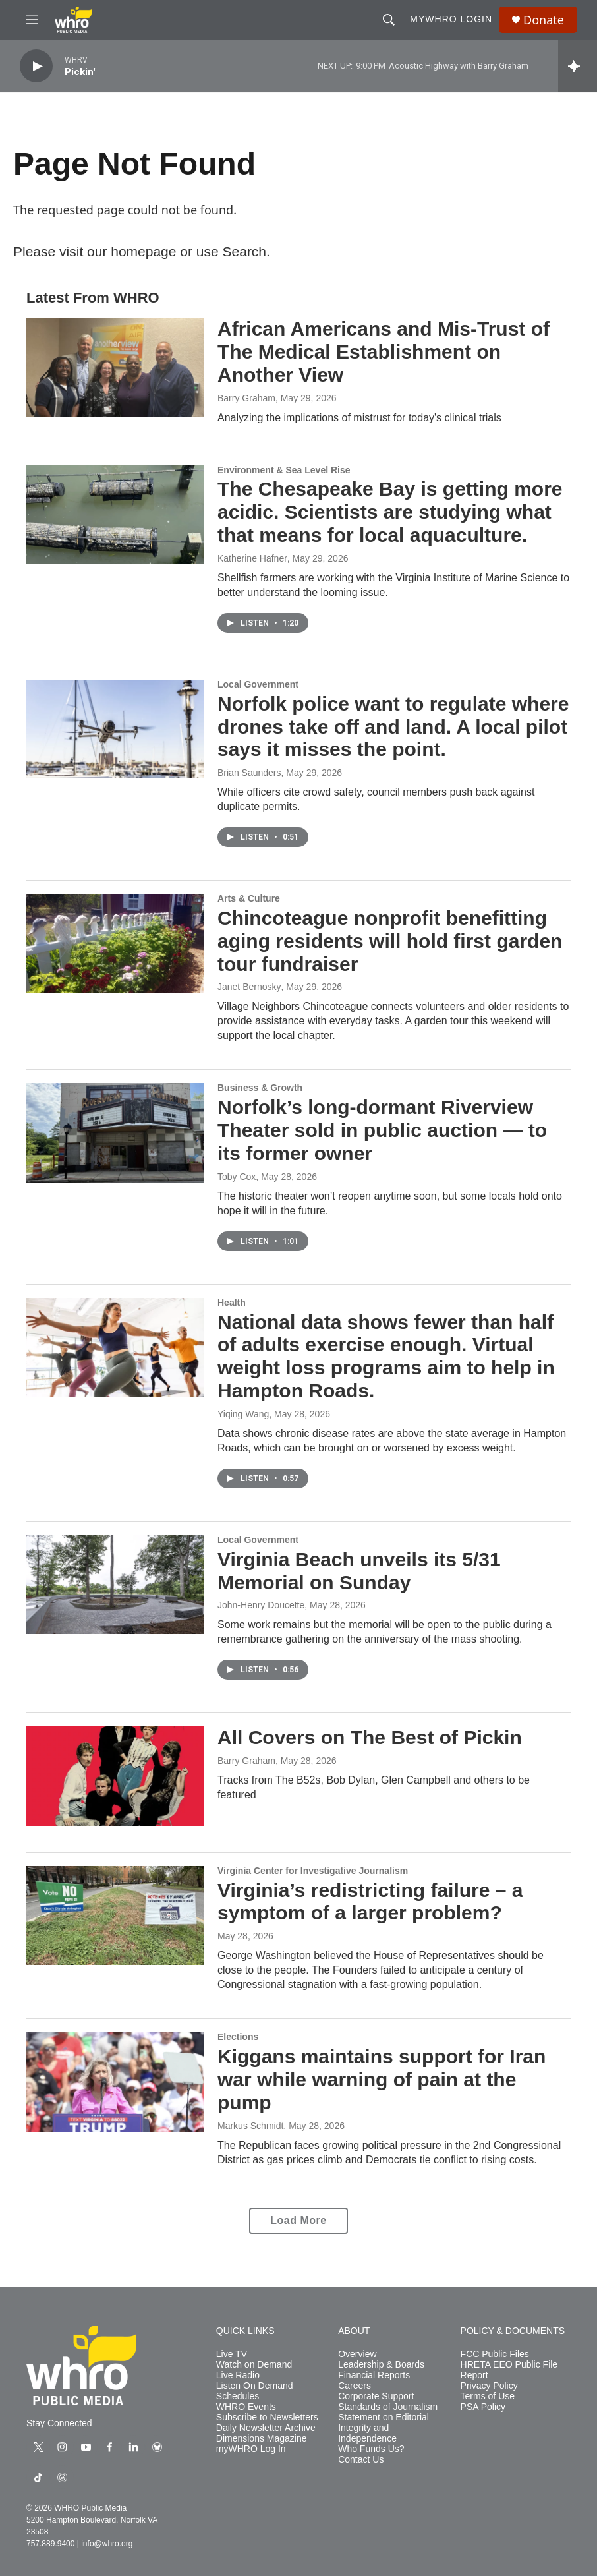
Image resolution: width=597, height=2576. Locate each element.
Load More (298, 2220)
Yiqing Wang (243, 1414)
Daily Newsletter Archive (266, 2428)
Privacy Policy (489, 2386)
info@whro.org (106, 2543)
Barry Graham (246, 398)
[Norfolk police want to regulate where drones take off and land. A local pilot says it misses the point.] (115, 729)
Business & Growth (259, 1087)
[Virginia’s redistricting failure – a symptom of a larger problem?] (115, 1915)
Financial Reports (374, 2375)
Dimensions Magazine (261, 2439)
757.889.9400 (50, 2543)
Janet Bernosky (249, 986)
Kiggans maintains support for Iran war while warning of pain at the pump (381, 2079)
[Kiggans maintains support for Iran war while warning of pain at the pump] (115, 2081)
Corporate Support (376, 2396)
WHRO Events (246, 2407)
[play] (36, 66)
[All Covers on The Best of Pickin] (115, 1775)
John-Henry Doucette (260, 1605)
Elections (237, 2037)
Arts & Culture (248, 898)
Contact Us (361, 2460)
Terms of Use (488, 2396)
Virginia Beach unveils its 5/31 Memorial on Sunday (359, 1570)
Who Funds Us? (371, 2449)
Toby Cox (236, 1176)
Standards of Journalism (388, 2407)
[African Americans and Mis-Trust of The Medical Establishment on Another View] (115, 367)
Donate (543, 20)
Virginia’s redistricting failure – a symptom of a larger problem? (370, 1901)
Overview (357, 2354)
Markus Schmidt (250, 2126)
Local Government (257, 684)
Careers (354, 2386)
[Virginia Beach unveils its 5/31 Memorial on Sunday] (115, 1584)
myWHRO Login (451, 19)
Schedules (237, 2396)
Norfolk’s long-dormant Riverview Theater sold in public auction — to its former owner (382, 1130)
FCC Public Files (495, 2354)
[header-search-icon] (388, 20)
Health (231, 1302)
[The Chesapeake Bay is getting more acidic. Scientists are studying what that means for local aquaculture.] (115, 514)
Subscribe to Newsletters (267, 2417)
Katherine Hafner (252, 558)
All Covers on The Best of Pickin (369, 1737)
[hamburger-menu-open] (32, 20)
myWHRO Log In (251, 2449)
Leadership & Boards (381, 2365)
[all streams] (577, 66)
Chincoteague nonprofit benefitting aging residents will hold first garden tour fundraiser (389, 941)
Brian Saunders (249, 772)
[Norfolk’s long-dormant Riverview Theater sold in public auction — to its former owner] (115, 1132)
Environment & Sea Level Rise (284, 470)
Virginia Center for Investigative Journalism (312, 1870)
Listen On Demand (254, 2386)
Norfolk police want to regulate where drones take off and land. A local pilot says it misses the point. (393, 727)
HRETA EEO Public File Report (509, 2370)
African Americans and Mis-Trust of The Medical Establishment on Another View (383, 352)
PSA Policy (483, 2407)
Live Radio (238, 2375)
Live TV (231, 2354)
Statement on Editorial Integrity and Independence (383, 2428)
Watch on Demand (254, 2365)
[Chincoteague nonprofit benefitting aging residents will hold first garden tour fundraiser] (115, 943)
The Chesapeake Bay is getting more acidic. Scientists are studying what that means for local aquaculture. (390, 512)
